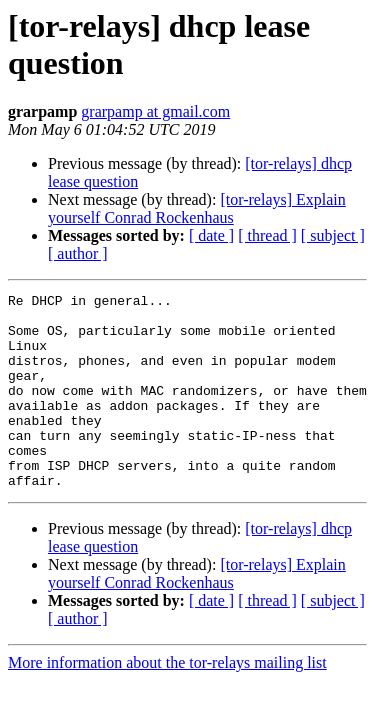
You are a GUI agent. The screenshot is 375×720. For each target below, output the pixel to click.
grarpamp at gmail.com (155, 111)
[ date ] (211, 235)
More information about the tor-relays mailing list (167, 701)
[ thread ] (267, 235)
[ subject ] (333, 235)
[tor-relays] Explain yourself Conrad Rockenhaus (197, 208)
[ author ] (78, 253)
